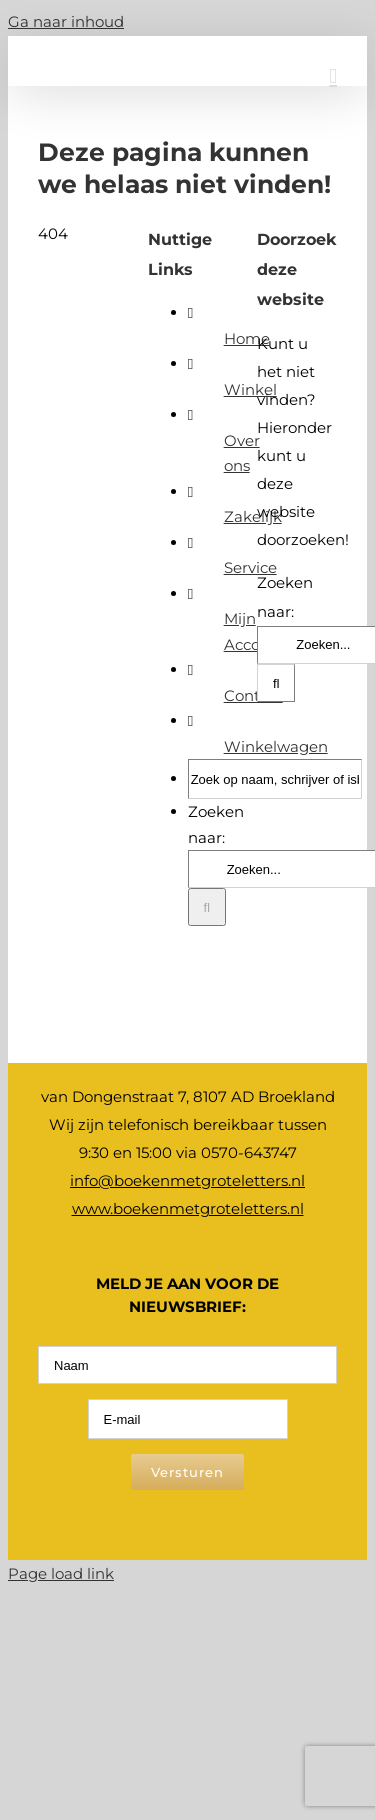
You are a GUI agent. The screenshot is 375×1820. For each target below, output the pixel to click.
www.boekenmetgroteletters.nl (188, 1208)
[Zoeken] (207, 907)
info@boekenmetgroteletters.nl (187, 1180)
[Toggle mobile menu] (333, 76)
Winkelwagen (276, 746)
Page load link (61, 1573)
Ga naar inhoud (66, 21)
